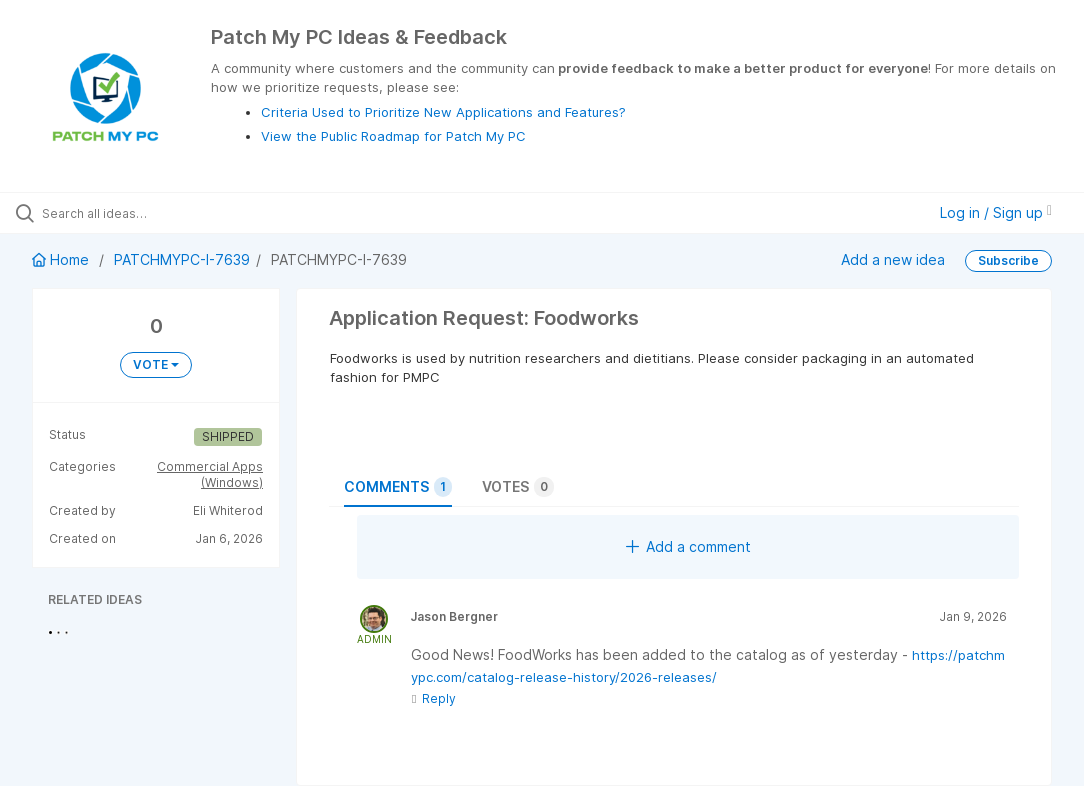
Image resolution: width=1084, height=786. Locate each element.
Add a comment (688, 546)
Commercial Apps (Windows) (210, 474)
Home (62, 259)
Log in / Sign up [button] (996, 212)
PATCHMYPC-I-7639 (182, 259)
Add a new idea (893, 259)
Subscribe (1008, 260)
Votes (518, 487)
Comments (398, 487)
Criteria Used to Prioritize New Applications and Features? (443, 112)
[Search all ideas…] (135, 213)
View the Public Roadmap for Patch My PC (393, 136)
